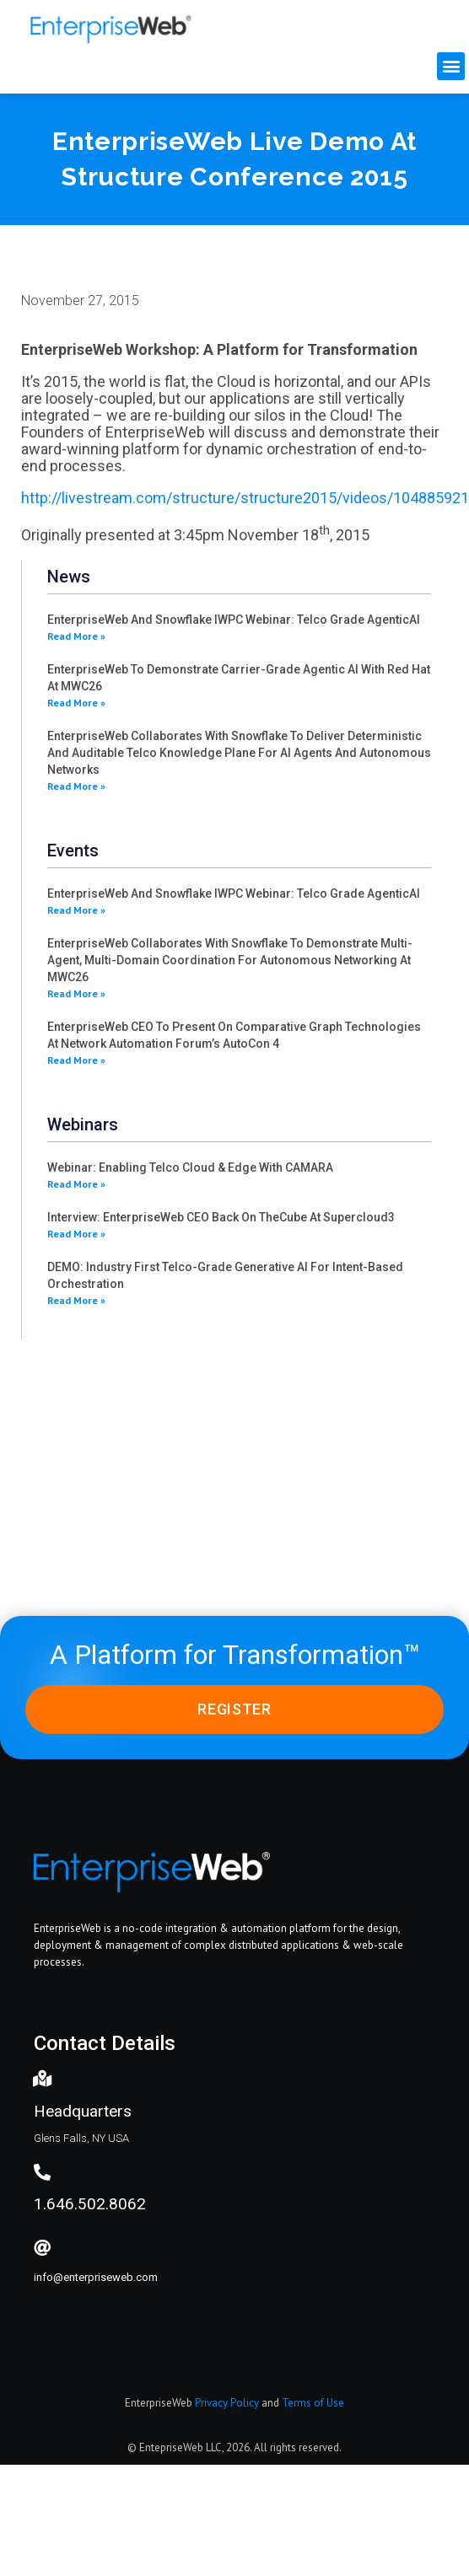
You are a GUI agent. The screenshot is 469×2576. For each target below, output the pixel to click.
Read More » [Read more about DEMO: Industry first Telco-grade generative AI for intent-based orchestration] (76, 1300)
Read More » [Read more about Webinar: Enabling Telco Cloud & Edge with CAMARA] (76, 1184)
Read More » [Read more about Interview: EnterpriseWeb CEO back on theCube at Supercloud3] (76, 1233)
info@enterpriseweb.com (96, 2277)
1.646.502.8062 (90, 2204)
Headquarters (83, 2111)
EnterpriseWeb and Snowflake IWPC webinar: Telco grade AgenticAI (233, 619)
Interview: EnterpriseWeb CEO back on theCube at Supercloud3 (221, 1217)
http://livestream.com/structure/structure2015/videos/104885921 (245, 498)
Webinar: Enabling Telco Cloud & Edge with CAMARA (190, 1167)
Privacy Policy (227, 2403)
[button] (451, 66)
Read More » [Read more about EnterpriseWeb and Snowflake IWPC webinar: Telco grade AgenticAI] (76, 636)
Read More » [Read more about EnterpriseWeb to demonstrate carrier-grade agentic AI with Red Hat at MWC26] (76, 702)
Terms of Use (313, 2403)
